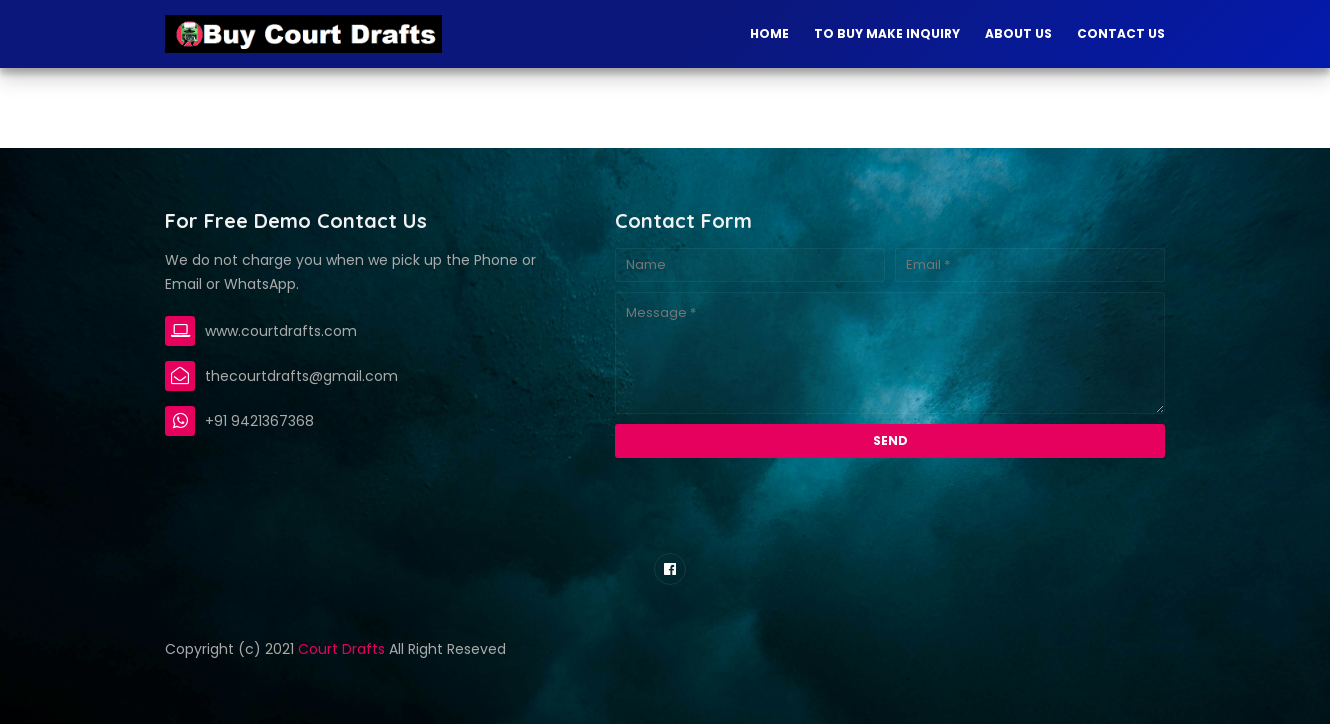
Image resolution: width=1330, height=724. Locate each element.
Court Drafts (341, 649)
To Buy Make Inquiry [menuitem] (887, 33)
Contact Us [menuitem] (1121, 33)
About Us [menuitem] (1018, 33)
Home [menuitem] (769, 33)
